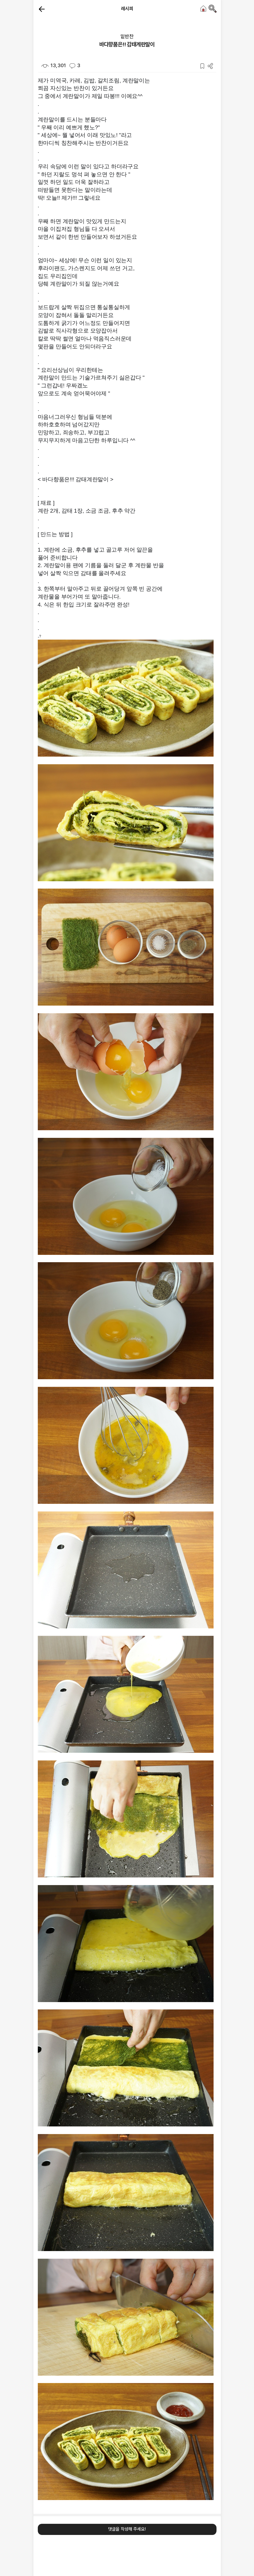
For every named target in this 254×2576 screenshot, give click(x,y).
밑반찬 (126, 36)
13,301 (53, 65)
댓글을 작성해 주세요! (127, 2529)
